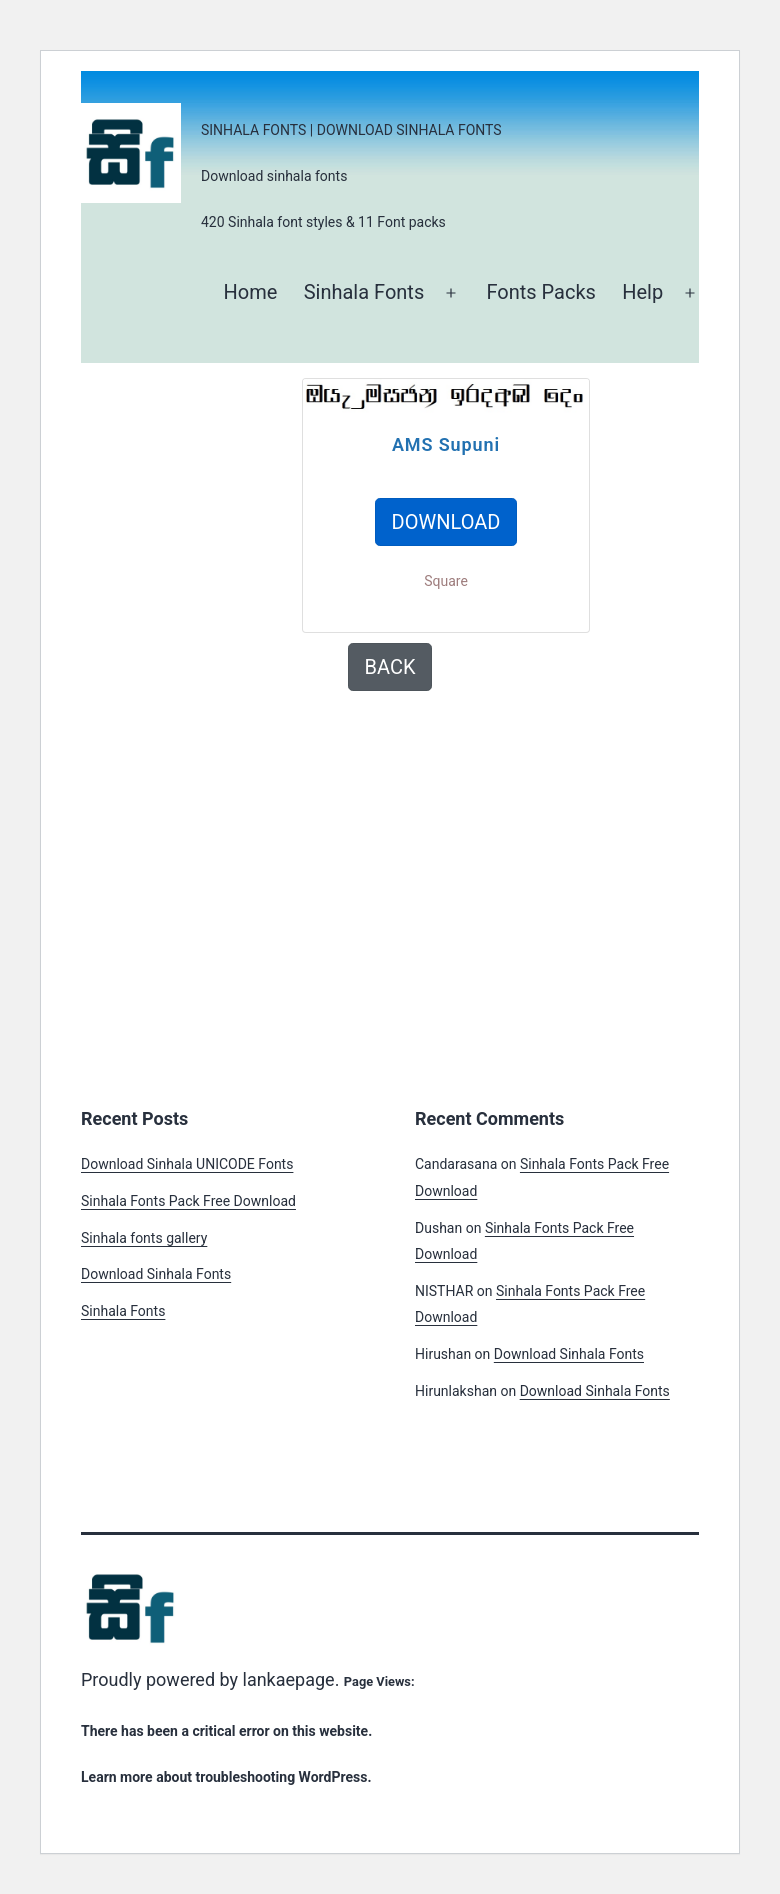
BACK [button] (390, 667)
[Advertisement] (201, 478)
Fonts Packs (540, 292)
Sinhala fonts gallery (144, 1238)
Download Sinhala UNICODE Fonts (187, 1164)
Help (642, 292)
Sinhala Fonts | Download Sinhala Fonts (351, 130)
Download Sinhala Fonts (156, 1274)
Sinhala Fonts (364, 292)
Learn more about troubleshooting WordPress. (226, 1777)
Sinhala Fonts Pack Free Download (188, 1201)
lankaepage (289, 1679)
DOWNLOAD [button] (446, 522)
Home (250, 292)
